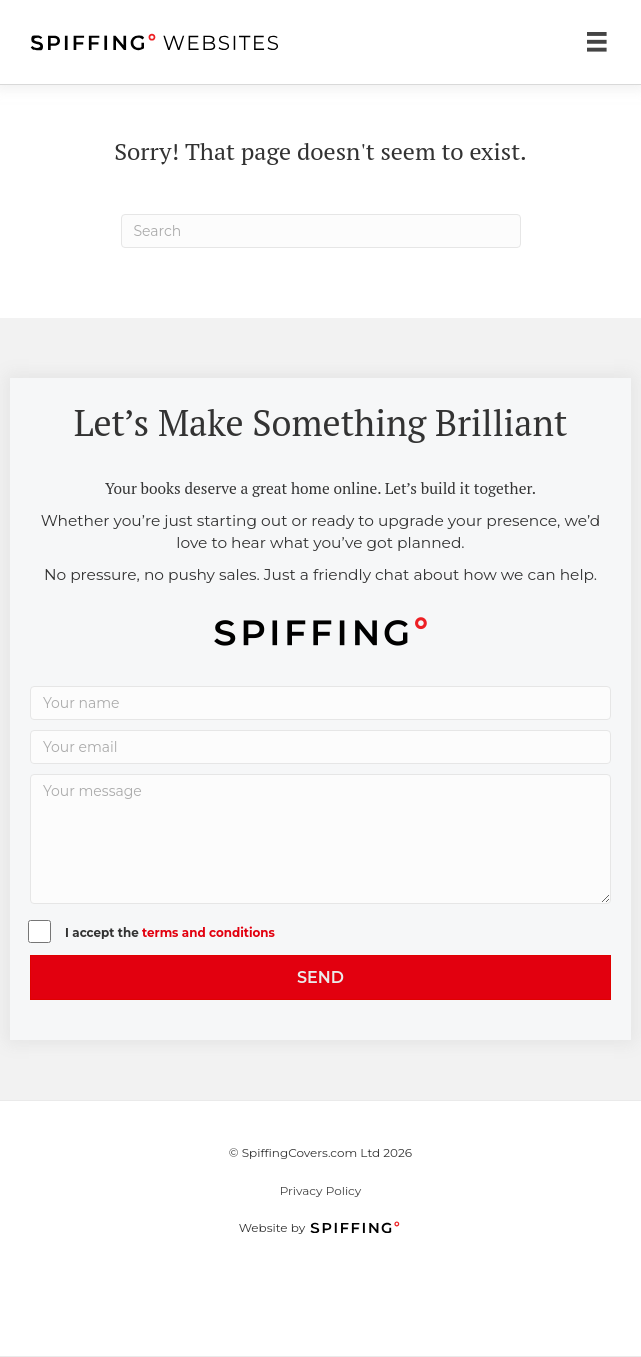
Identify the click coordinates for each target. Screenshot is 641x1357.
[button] (320, 977)
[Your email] (320, 747)
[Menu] (597, 42)
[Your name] (320, 703)
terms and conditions (208, 932)
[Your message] (320, 839)
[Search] (321, 231)
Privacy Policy (321, 1190)
